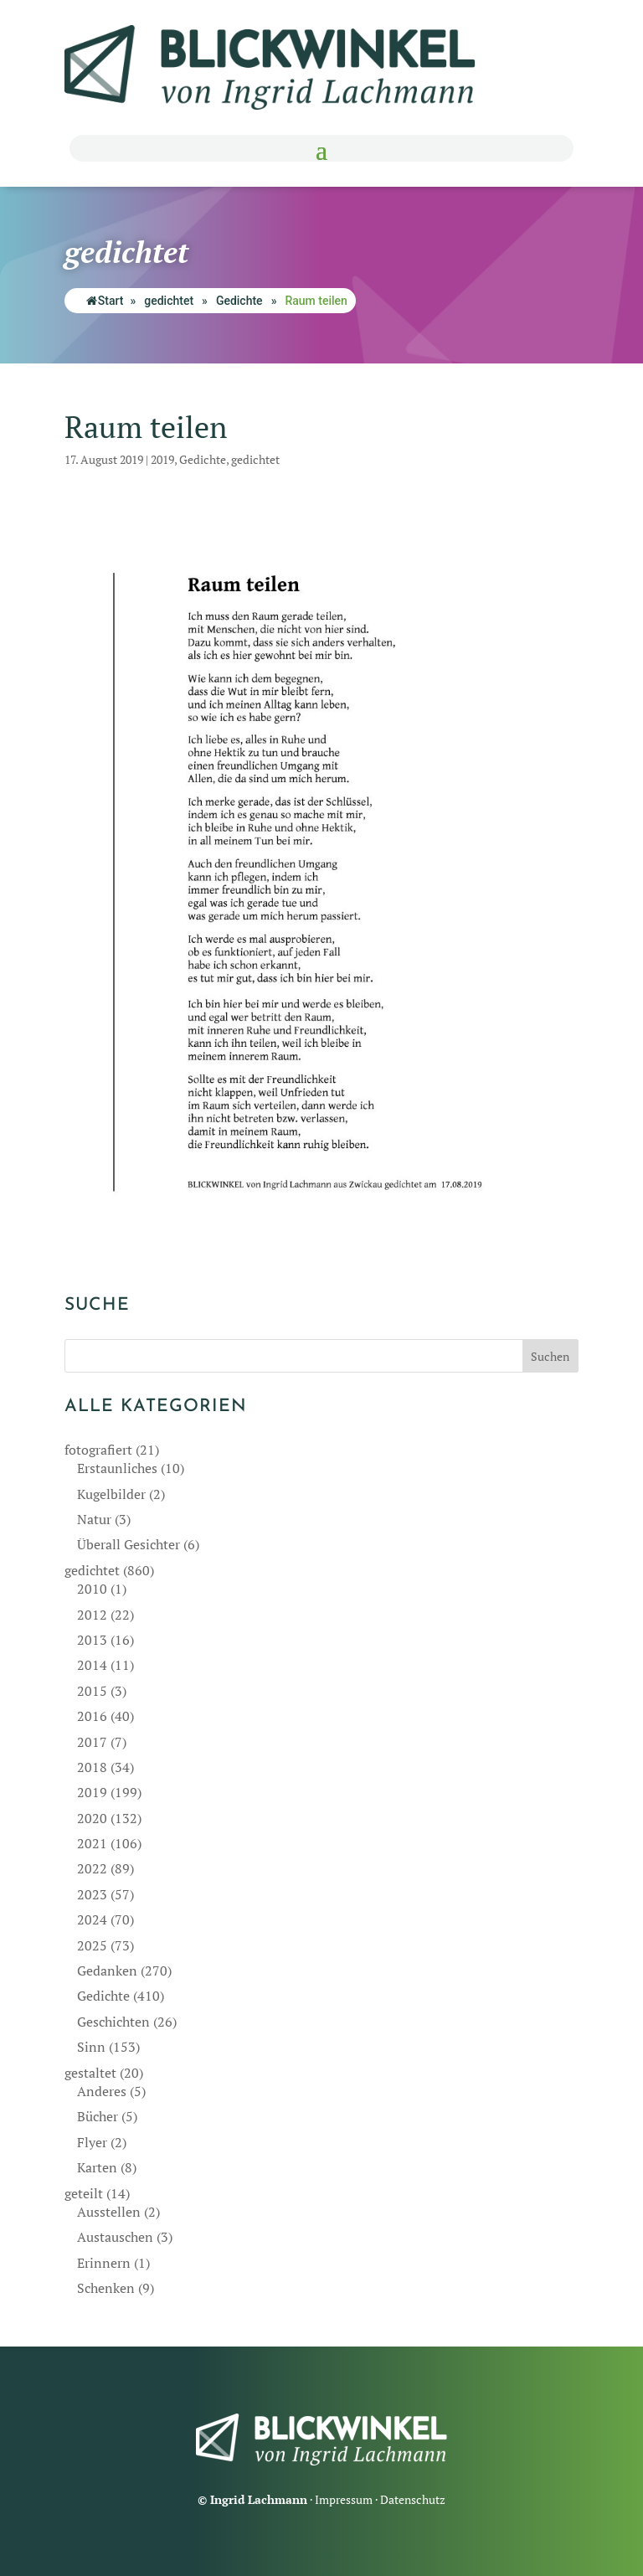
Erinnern (104, 2263)
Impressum (344, 2499)
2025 (92, 1945)
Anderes (101, 2091)
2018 (92, 1767)
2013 (92, 1640)
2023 (92, 1894)
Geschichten (113, 2021)
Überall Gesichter (128, 1544)
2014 (92, 1665)
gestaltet (90, 2072)
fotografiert (98, 1449)
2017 (92, 1742)
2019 (162, 459)
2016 (92, 1716)
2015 (92, 1691)
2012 (92, 1614)
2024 (92, 1919)
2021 (92, 1843)
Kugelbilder (111, 1494)
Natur (94, 1519)
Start (105, 300)
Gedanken (107, 1970)
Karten (97, 2167)
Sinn (91, 2047)
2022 (92, 1868)
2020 (92, 1818)
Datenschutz (412, 2499)
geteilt (83, 2193)
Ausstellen (109, 2211)
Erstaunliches (117, 1468)
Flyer (92, 2142)
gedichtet (168, 300)
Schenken (106, 2288)
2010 (92, 1588)
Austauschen (115, 2237)
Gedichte (239, 300)
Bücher (97, 2116)
